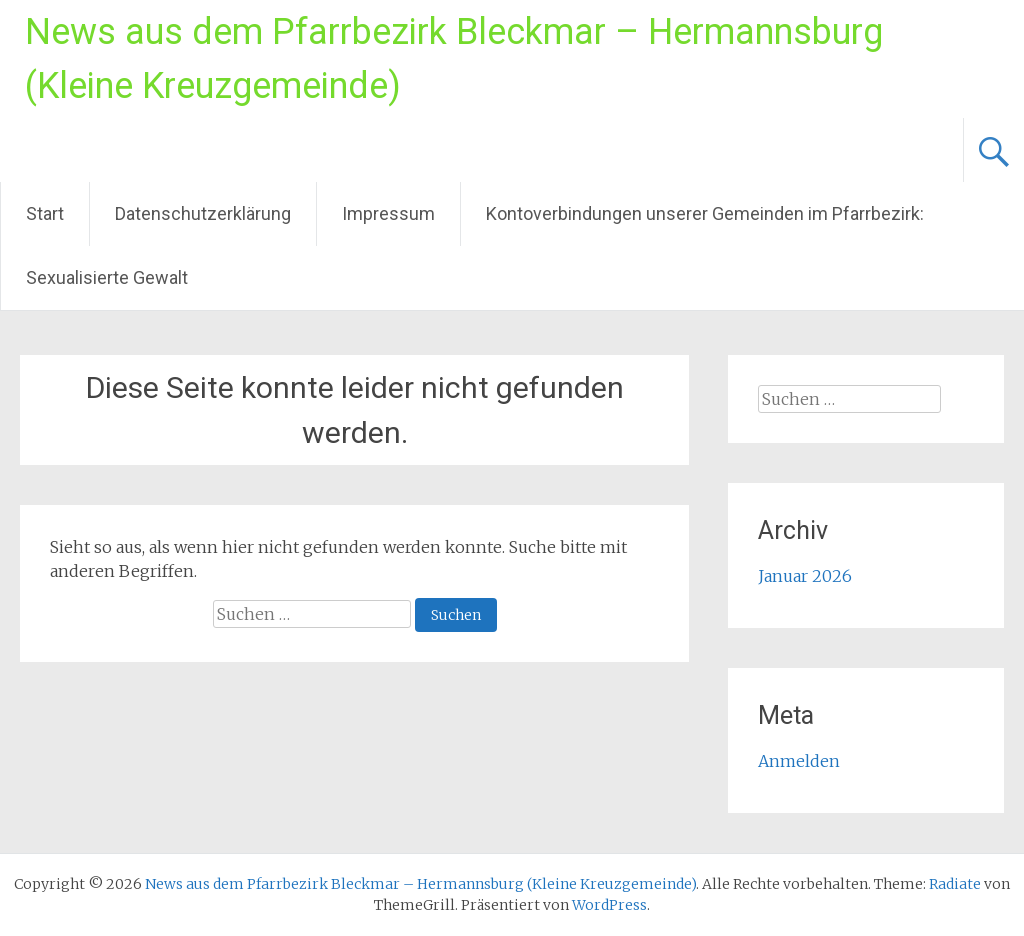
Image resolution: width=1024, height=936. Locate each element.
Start (45, 213)
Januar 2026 (805, 576)
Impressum (388, 213)
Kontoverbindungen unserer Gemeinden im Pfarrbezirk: (705, 213)
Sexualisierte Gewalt (107, 277)
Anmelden (799, 761)
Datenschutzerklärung (203, 213)
